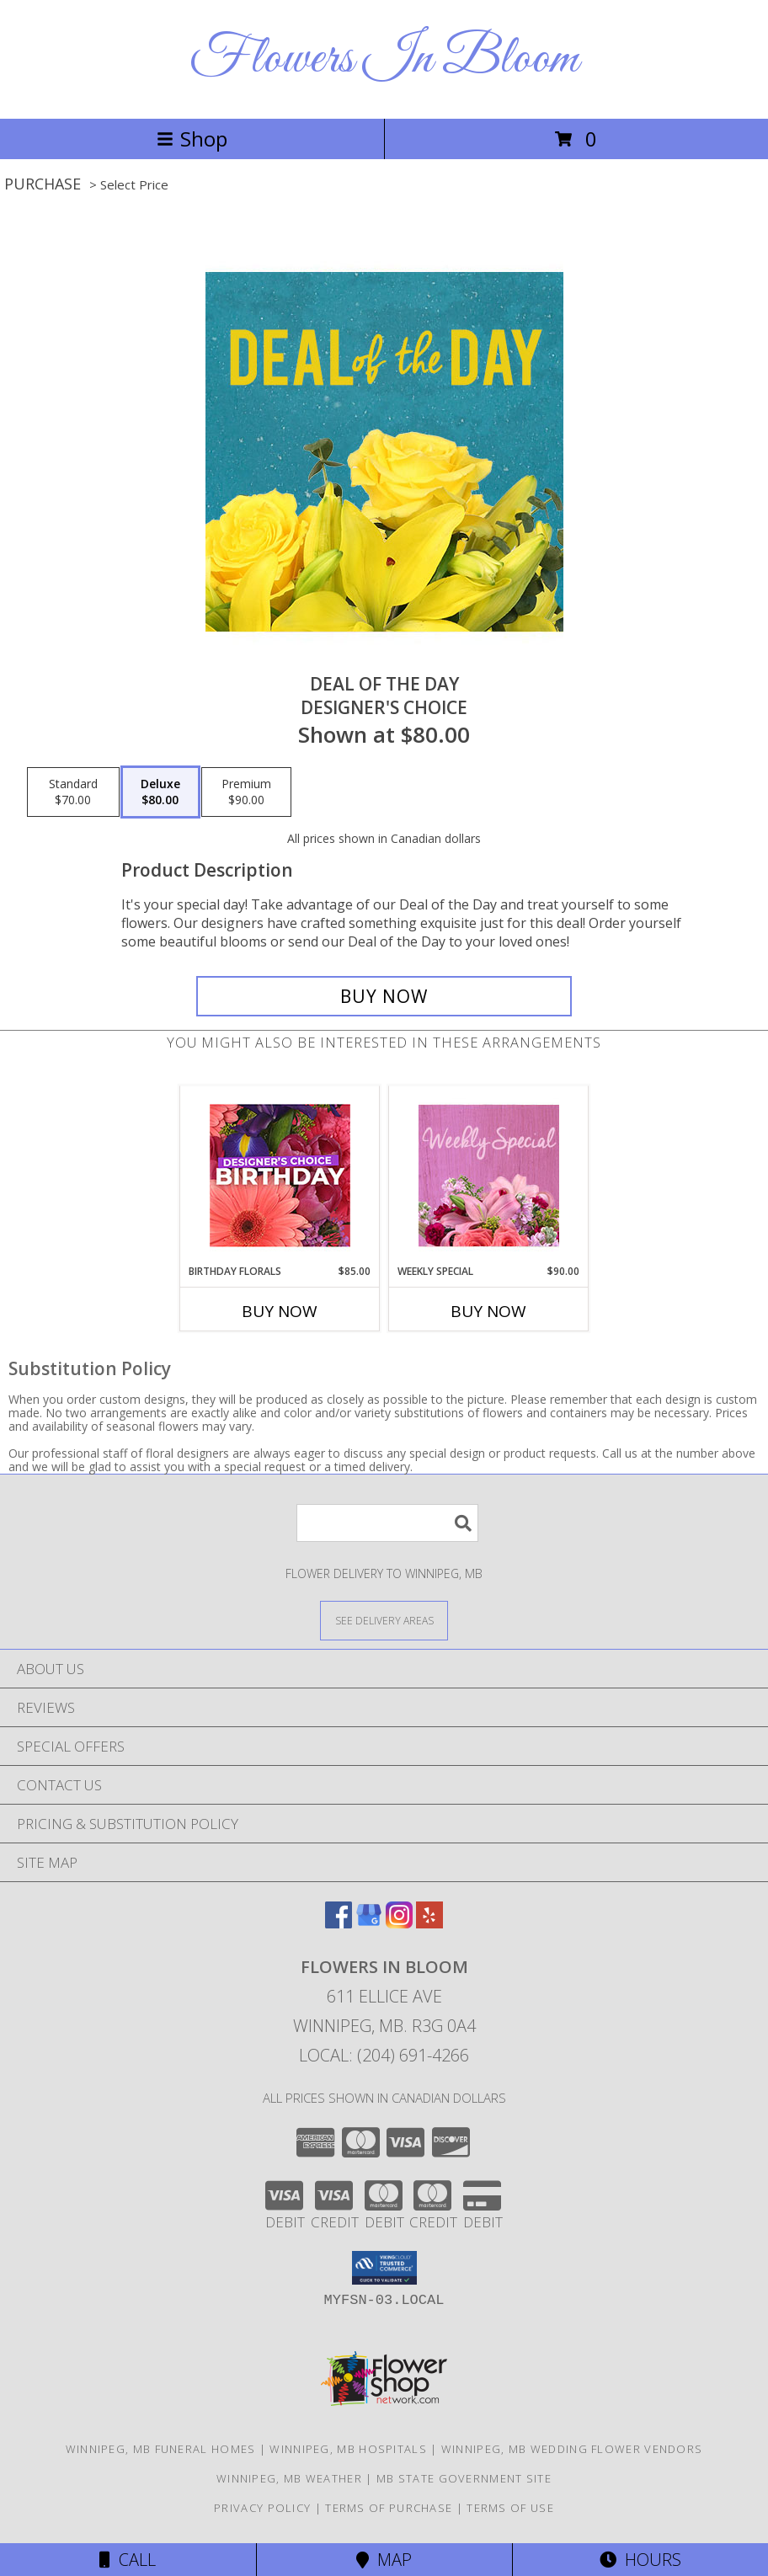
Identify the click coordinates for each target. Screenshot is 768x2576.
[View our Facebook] (338, 1923)
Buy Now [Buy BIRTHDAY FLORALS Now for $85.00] (279, 1311)
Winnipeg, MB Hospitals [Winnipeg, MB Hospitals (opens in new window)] (348, 2448)
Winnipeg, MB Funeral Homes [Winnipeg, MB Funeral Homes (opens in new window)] (161, 2448)
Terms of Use (510, 2507)
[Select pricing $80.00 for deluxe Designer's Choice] (160, 792)
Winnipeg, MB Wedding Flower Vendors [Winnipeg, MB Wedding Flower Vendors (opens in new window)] (572, 2448)
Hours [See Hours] (640, 2559)
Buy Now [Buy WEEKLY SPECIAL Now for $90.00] (488, 1311)
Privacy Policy (262, 2507)
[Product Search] (387, 1523)
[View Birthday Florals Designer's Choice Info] (280, 1175)
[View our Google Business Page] (368, 1923)
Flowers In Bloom (384, 59)
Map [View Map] (384, 2559)
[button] (384, 2268)
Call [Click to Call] (127, 2559)
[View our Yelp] (429, 1923)
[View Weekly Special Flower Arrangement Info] (489, 1175)
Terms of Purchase (388, 2507)
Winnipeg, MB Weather (289, 2478)
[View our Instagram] (399, 1923)
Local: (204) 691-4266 (384, 2055)
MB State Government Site (464, 2478)
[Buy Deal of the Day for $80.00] (384, 996)
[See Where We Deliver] (384, 1620)
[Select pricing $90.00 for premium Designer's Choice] (246, 792)
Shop (192, 138)
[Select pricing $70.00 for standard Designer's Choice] (73, 792)
